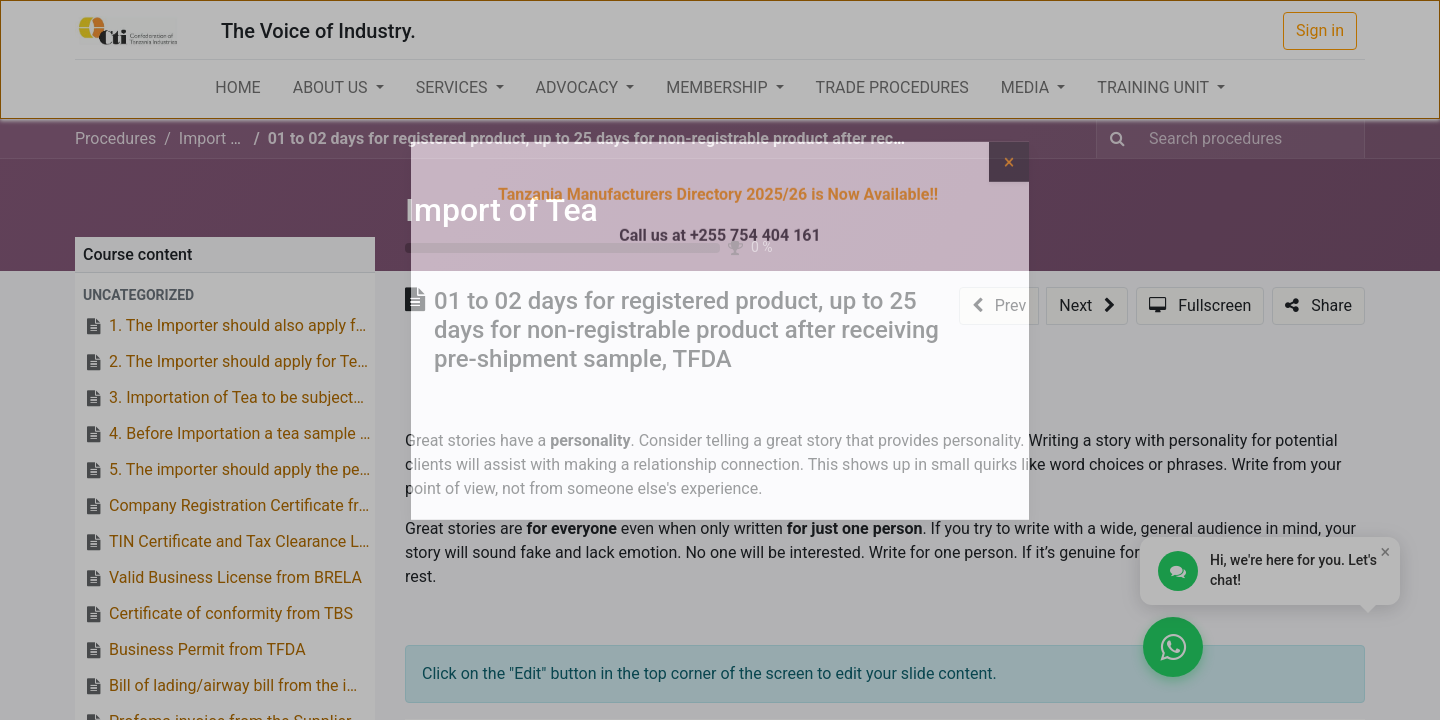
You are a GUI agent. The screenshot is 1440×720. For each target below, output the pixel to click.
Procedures (115, 138)
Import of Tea (501, 210)
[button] (225, 295)
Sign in (1320, 30)
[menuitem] (237, 88)
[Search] (1117, 139)
